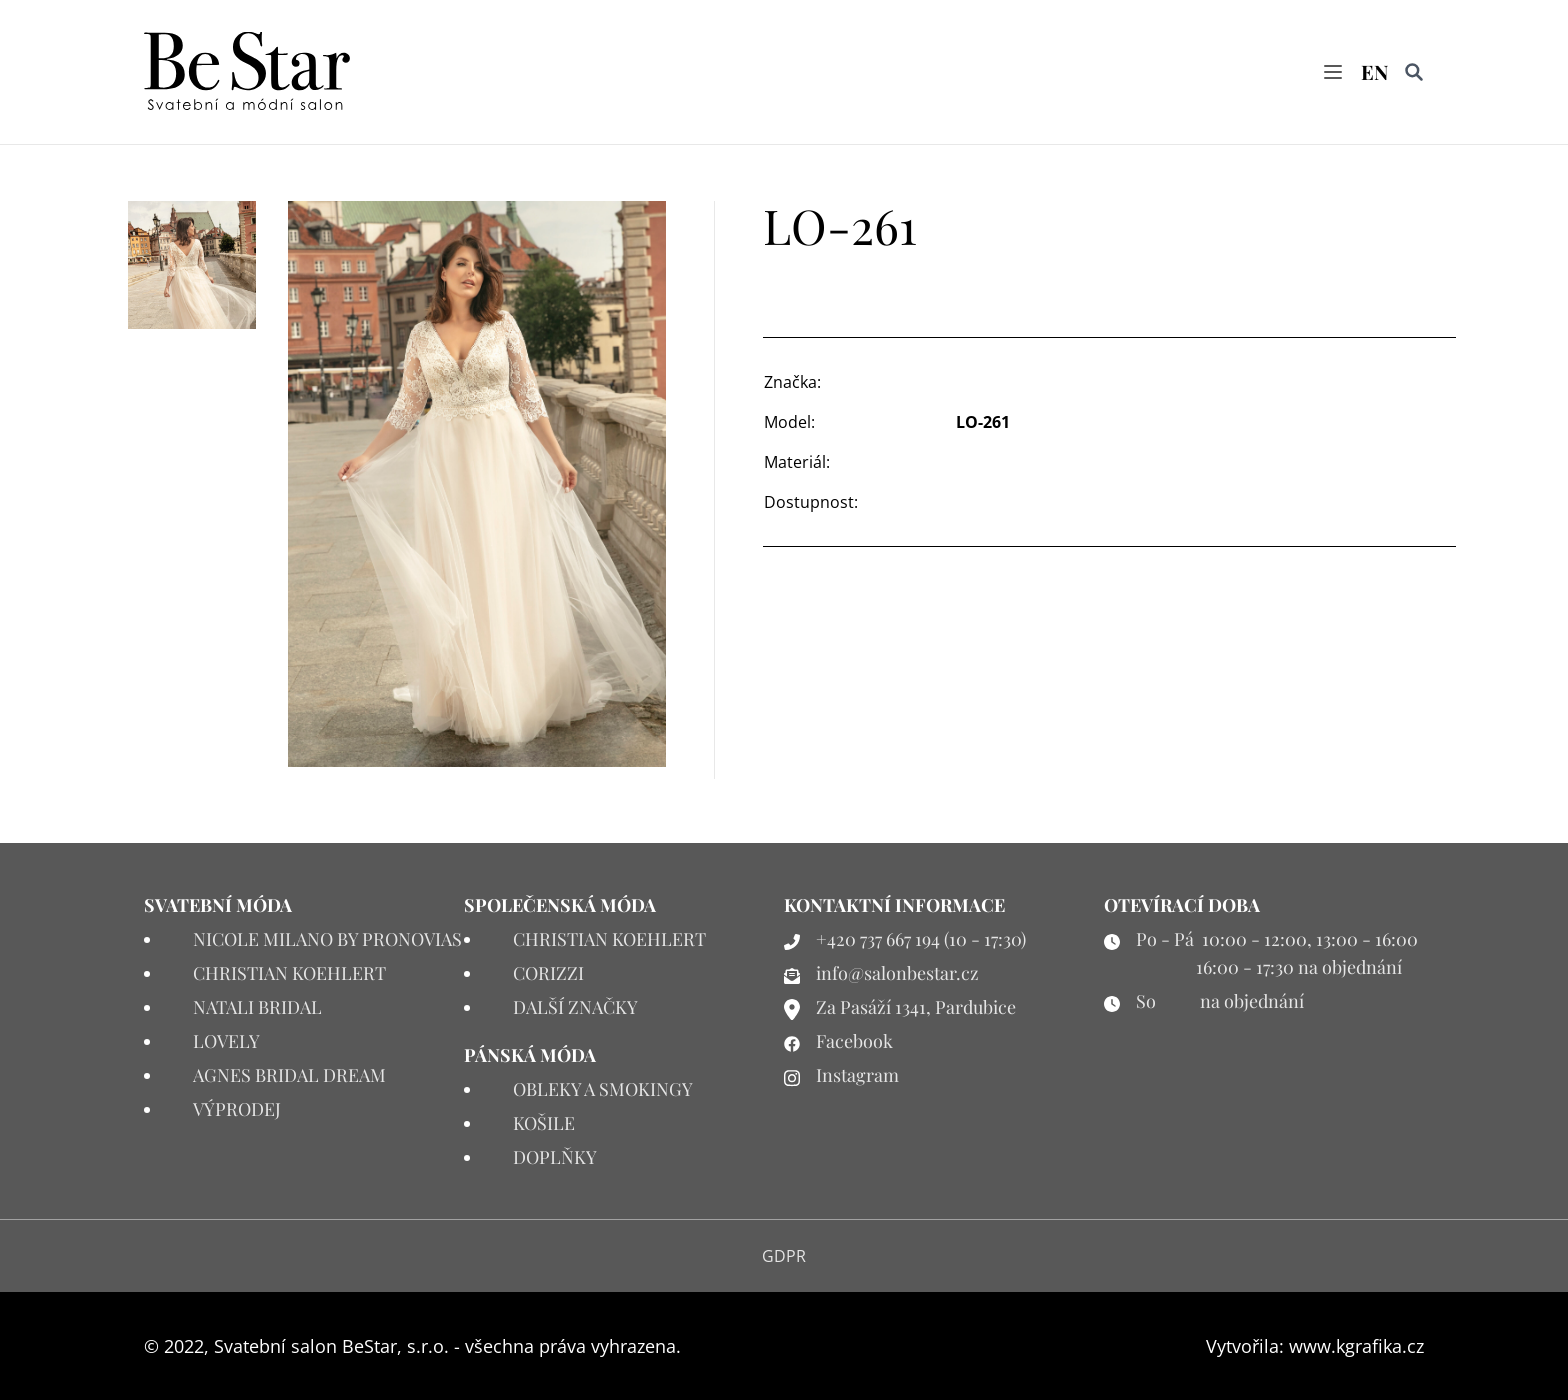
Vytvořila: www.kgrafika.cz (1315, 1346)
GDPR (784, 1256)
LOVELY (226, 1041)
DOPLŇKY (555, 1157)
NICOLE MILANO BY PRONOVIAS (327, 939)
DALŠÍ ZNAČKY (575, 1007)
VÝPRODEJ (237, 1109)
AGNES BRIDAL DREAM (289, 1075)
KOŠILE (544, 1123)
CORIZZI (548, 973)
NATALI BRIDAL (257, 1007)
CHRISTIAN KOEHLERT (289, 973)
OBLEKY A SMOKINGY (603, 1089)
